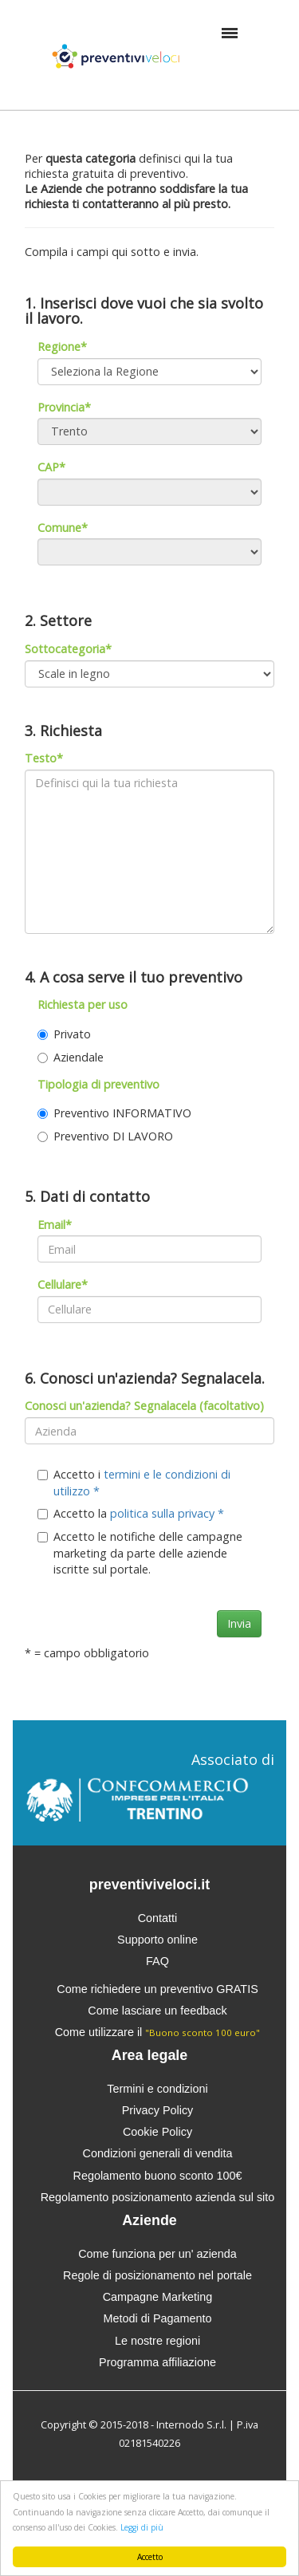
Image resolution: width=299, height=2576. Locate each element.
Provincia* (64, 407)
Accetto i (133, 1483)
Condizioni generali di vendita (158, 2153)
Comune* (62, 527)
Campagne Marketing (158, 2296)
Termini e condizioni (157, 2088)
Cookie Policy (157, 2131)
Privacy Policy (158, 2110)
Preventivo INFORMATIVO (114, 1113)
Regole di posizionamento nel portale (157, 2275)
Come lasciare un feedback (157, 2010)
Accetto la (130, 1513)
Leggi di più (141, 2527)
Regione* (62, 346)
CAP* (51, 467)
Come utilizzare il (158, 2032)
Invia (239, 1623)
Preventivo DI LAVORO (105, 1136)
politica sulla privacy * (167, 1513)
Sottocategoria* (68, 648)
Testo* (44, 758)
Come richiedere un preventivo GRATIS (157, 1989)
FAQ (157, 1961)
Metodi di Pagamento (158, 2318)
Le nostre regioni (157, 2340)
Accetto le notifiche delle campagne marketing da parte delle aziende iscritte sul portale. (139, 1553)
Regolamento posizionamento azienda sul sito (158, 2197)
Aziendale (70, 1057)
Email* (54, 1224)
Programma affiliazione (157, 2362)
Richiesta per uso (82, 1004)
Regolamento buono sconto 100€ (157, 2175)
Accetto (150, 2556)
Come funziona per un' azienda (157, 2253)
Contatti (158, 1918)
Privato (64, 1034)
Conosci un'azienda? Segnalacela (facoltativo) (144, 1405)
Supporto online (157, 1939)
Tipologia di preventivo (98, 1084)
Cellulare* (62, 1284)
